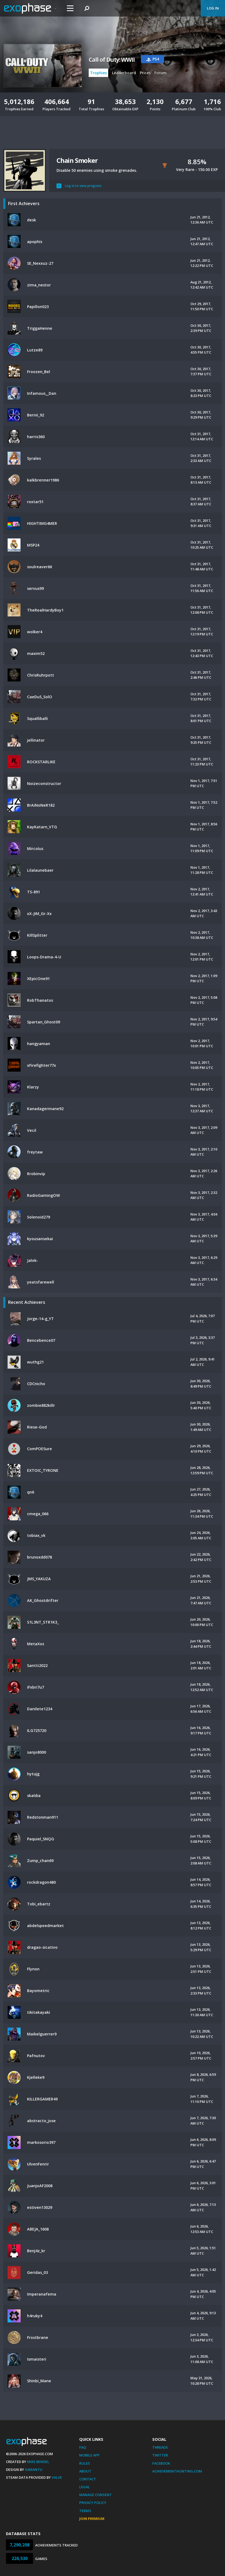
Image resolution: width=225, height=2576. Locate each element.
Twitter (160, 2455)
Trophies (98, 72)
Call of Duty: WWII (112, 59)
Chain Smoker (77, 160)
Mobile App (89, 2455)
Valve (57, 2477)
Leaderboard (124, 72)
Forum (160, 72)
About (85, 2471)
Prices (145, 72)
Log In (213, 8)
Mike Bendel (38, 2461)
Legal (84, 2486)
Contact (87, 2479)
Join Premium (91, 2518)
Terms (85, 2510)
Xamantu (33, 2469)
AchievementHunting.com (177, 2471)
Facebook (161, 2463)
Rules (84, 2463)
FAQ (82, 2447)
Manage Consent (95, 2494)
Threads (160, 2447)
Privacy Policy (92, 2502)
